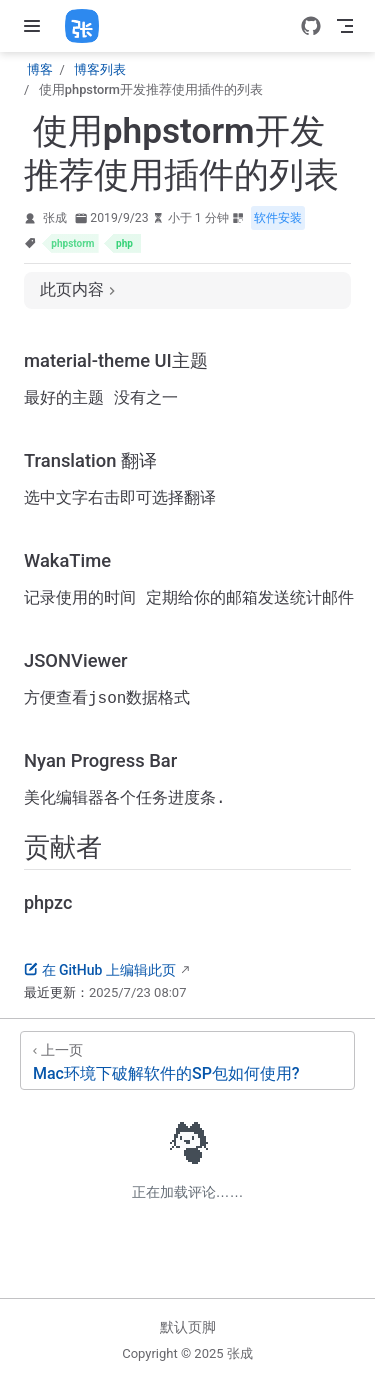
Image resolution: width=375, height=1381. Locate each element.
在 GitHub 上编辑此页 (100, 980)
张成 (55, 218)
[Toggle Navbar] (345, 26)
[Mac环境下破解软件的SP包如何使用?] (187, 1070)
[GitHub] (311, 26)
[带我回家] (88, 26)
